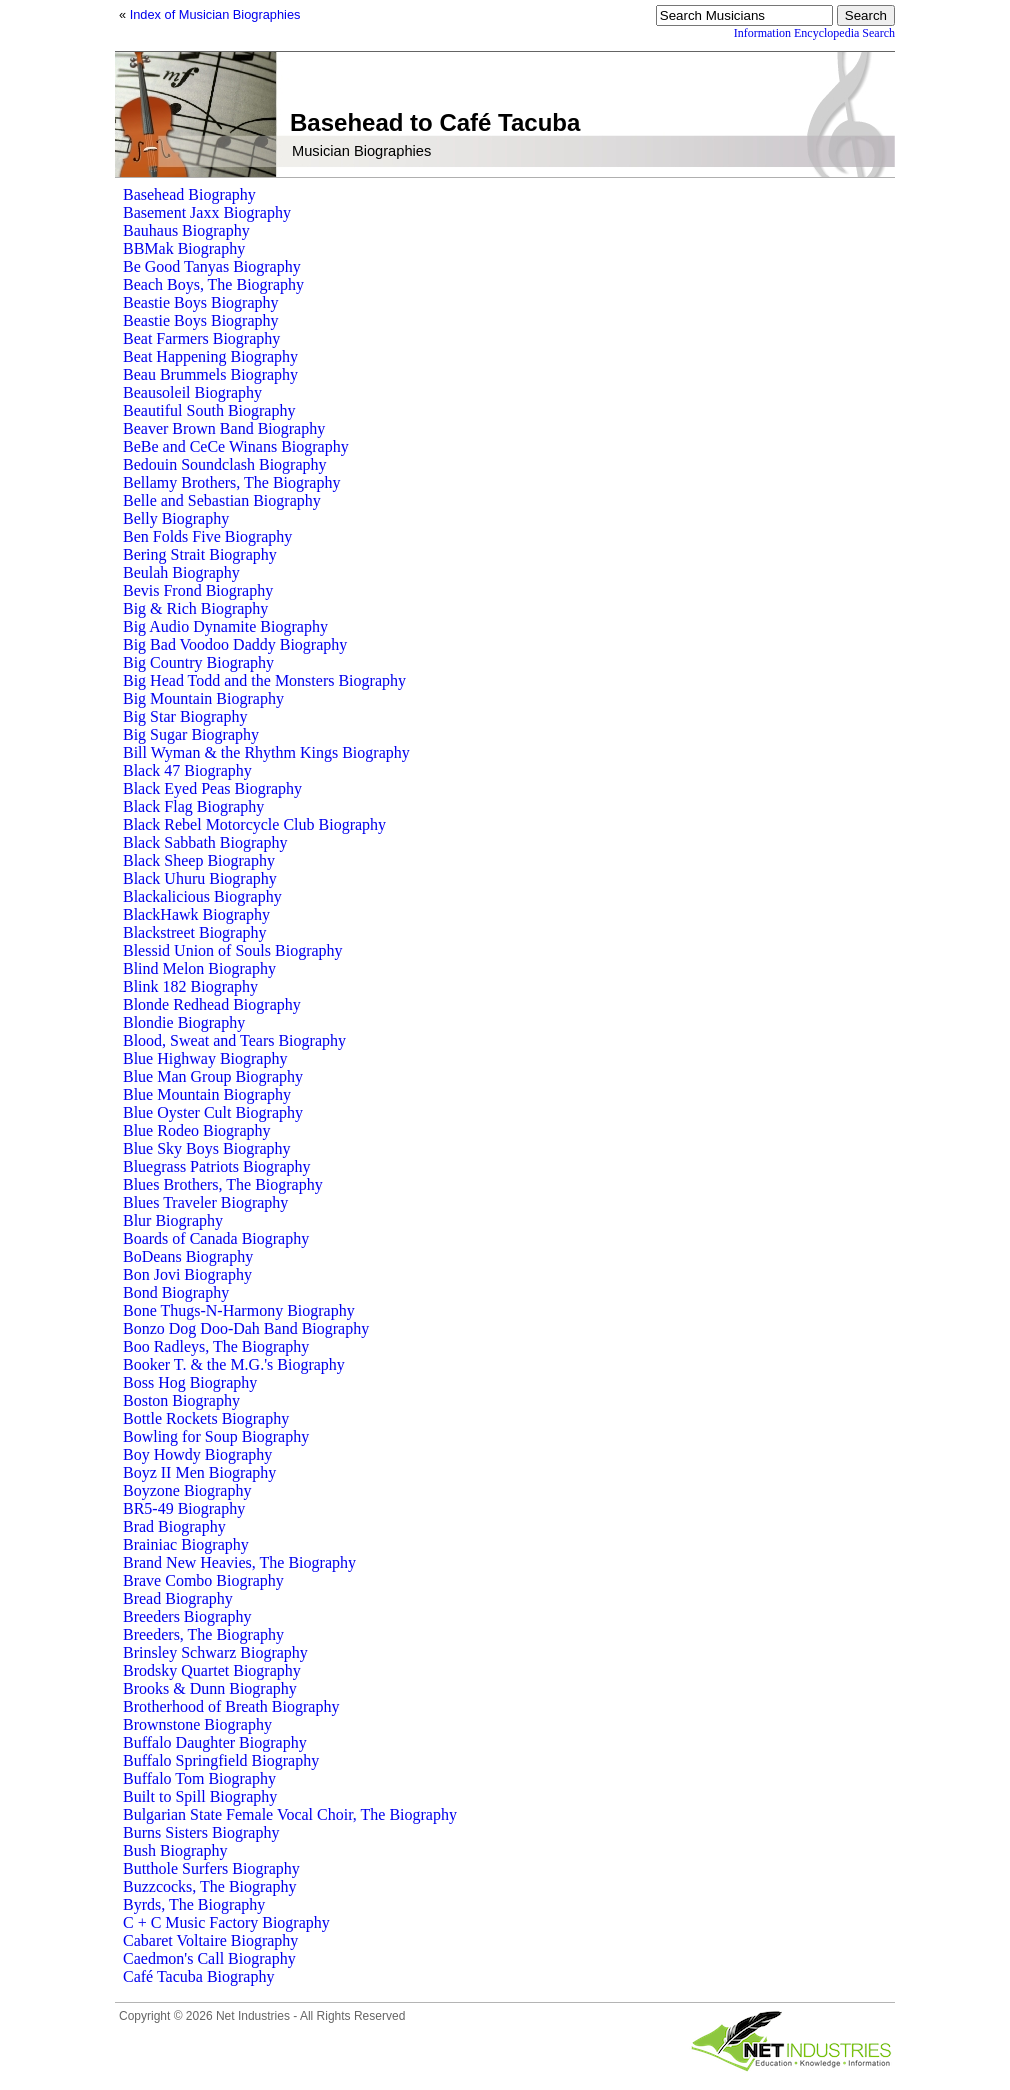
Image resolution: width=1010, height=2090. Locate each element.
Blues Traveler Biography (205, 1202)
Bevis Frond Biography (198, 590)
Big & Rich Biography (195, 608)
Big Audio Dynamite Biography (225, 626)
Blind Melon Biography (199, 968)
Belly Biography (176, 518)
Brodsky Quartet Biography (212, 1670)
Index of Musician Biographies (215, 14)
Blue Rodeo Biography (197, 1130)
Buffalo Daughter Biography (215, 1742)
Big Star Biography (185, 716)
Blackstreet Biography (195, 932)
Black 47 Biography (187, 770)
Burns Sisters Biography (201, 1832)
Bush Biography (175, 1850)
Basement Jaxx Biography (207, 212)
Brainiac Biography (186, 1544)
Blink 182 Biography (190, 986)
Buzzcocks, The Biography (209, 1886)
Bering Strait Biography (200, 554)
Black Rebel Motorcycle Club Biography (254, 824)
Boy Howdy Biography (197, 1454)
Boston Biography (181, 1400)
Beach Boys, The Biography (213, 284)
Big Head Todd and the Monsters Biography (264, 680)
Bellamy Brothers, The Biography (231, 482)
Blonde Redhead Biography (212, 1004)
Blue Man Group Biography (213, 1076)
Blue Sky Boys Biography (207, 1148)
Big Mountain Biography (203, 698)
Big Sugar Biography (191, 734)
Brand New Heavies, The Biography (239, 1562)
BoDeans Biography (188, 1256)
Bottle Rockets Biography (206, 1418)
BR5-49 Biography (184, 1508)
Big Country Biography (198, 662)
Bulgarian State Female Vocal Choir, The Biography (290, 1814)
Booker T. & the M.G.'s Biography (234, 1364)
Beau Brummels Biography (210, 374)
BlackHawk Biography (196, 914)
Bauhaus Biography (186, 230)
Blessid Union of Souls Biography (233, 950)
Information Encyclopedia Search (814, 33)
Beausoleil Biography (192, 392)
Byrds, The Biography (194, 1904)
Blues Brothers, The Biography (223, 1184)
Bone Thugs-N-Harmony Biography (239, 1310)
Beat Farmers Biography (201, 338)
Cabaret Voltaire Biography (210, 1940)
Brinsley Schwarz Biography (215, 1652)
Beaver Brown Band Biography (224, 428)
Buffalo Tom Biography (199, 1778)
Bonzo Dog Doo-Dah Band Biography (246, 1328)
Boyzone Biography (187, 1490)
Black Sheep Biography (199, 860)
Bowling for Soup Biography (216, 1436)
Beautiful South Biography (209, 410)
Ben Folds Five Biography (207, 536)
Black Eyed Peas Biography (212, 788)
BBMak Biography (184, 248)
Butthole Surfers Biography (211, 1868)
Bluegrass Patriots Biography (217, 1166)
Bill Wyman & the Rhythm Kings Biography (266, 752)
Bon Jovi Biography (187, 1274)
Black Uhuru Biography (200, 878)
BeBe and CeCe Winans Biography (236, 446)
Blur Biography (173, 1220)
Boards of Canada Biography (216, 1238)
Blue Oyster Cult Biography (213, 1112)
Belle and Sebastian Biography (222, 500)
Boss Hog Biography (190, 1382)
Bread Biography (178, 1598)
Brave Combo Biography (203, 1580)
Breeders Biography (187, 1616)
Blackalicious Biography (202, 896)
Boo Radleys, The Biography (216, 1346)
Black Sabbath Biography (205, 842)
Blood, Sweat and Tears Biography (234, 1040)
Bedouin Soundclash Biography (225, 464)
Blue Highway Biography (205, 1058)
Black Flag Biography (193, 806)
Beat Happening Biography (210, 356)
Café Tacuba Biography (198, 1976)
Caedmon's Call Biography (209, 1958)
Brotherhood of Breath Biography (231, 1706)
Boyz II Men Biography (199, 1472)
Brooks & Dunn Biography (210, 1688)
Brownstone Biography (197, 1724)
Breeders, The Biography (203, 1634)
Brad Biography (174, 1526)
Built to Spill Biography (200, 1796)
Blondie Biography (184, 1022)
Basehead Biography (189, 194)
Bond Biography (176, 1292)
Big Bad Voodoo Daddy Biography (235, 644)
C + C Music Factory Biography (226, 1922)
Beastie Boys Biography (201, 302)
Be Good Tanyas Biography (212, 266)
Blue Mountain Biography (207, 1094)
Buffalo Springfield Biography (221, 1760)
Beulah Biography (181, 572)
